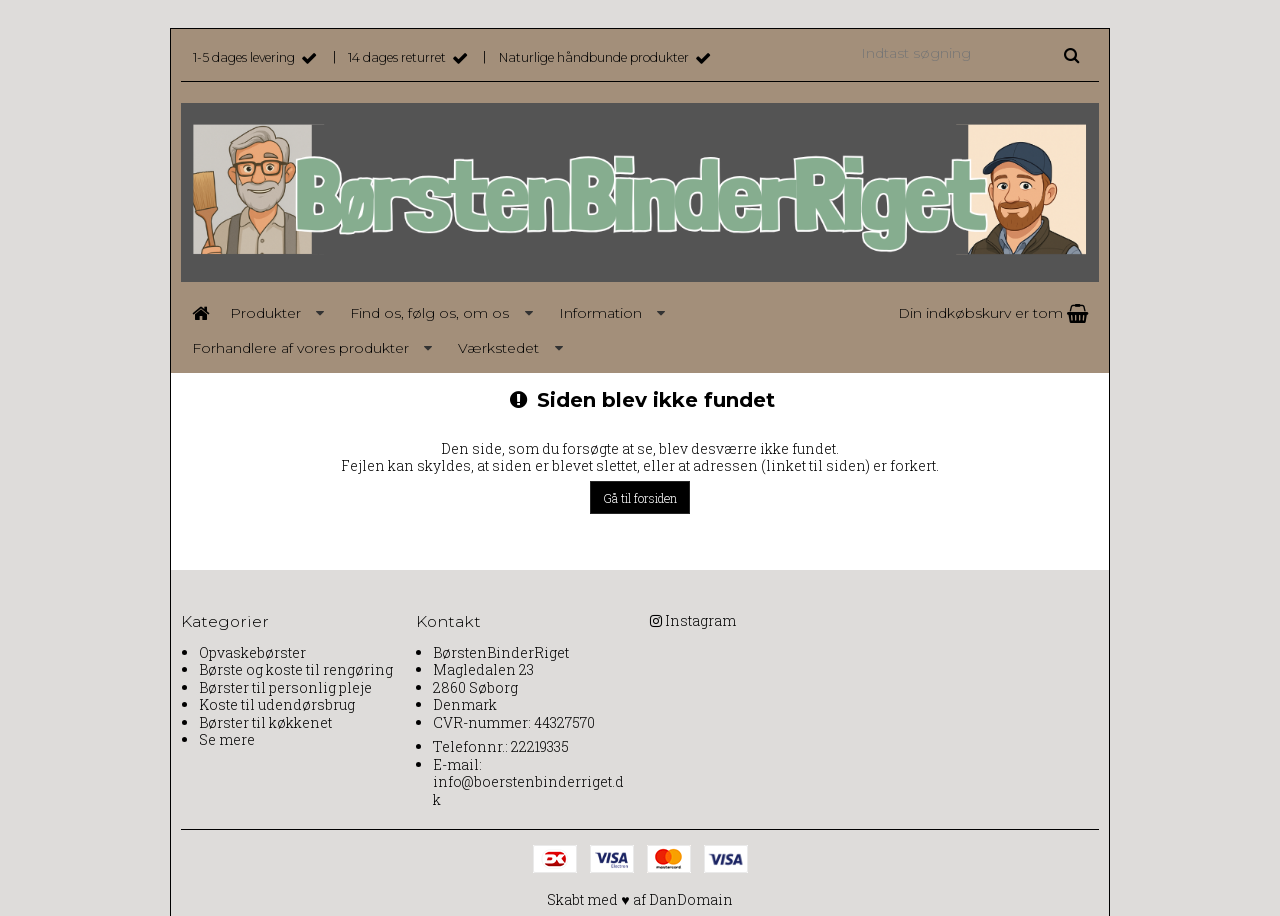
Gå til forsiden (640, 498)
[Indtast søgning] (969, 52)
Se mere (227, 739)
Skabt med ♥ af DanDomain (639, 899)
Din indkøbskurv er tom (993, 313)
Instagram (700, 620)
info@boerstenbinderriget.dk (528, 790)
